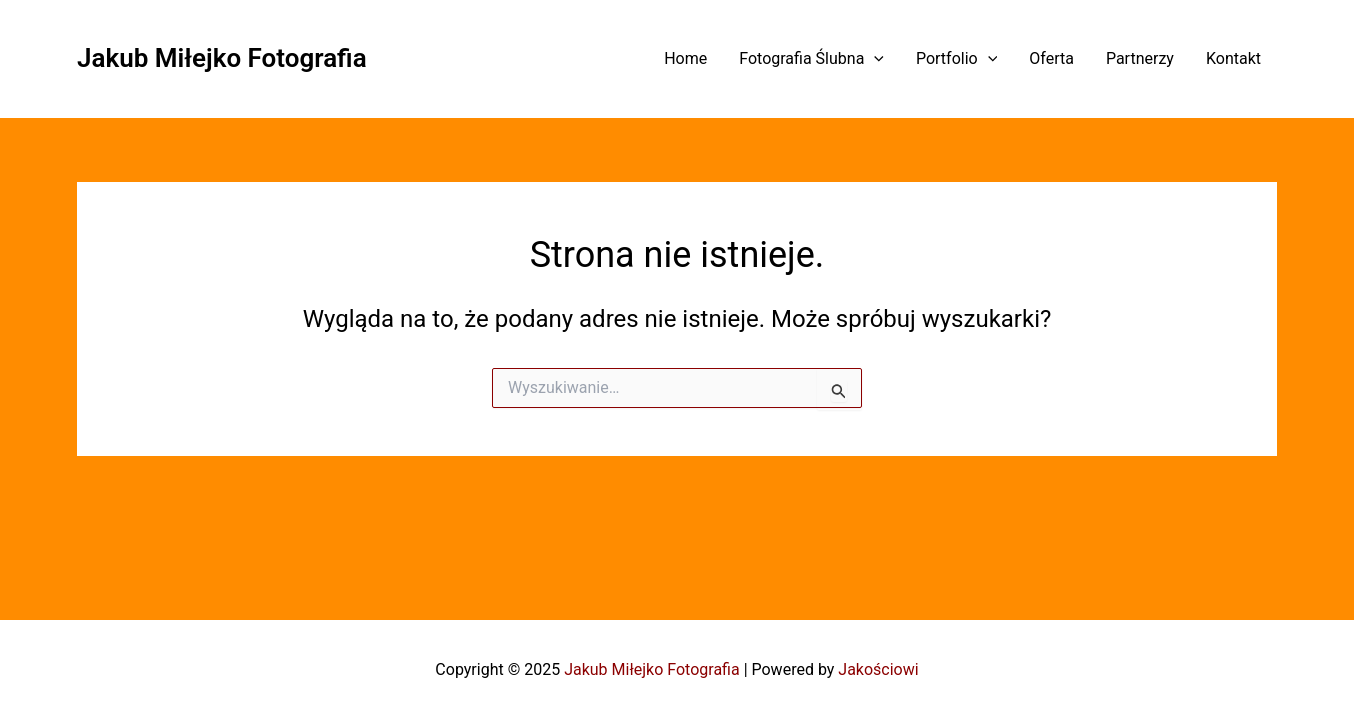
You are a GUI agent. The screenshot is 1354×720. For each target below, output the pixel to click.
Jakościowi (878, 669)
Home (685, 58)
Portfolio (956, 58)
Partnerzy (1140, 58)
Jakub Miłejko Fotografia (222, 58)
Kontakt (1233, 58)
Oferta (1051, 58)
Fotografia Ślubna (811, 58)
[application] (874, 58)
